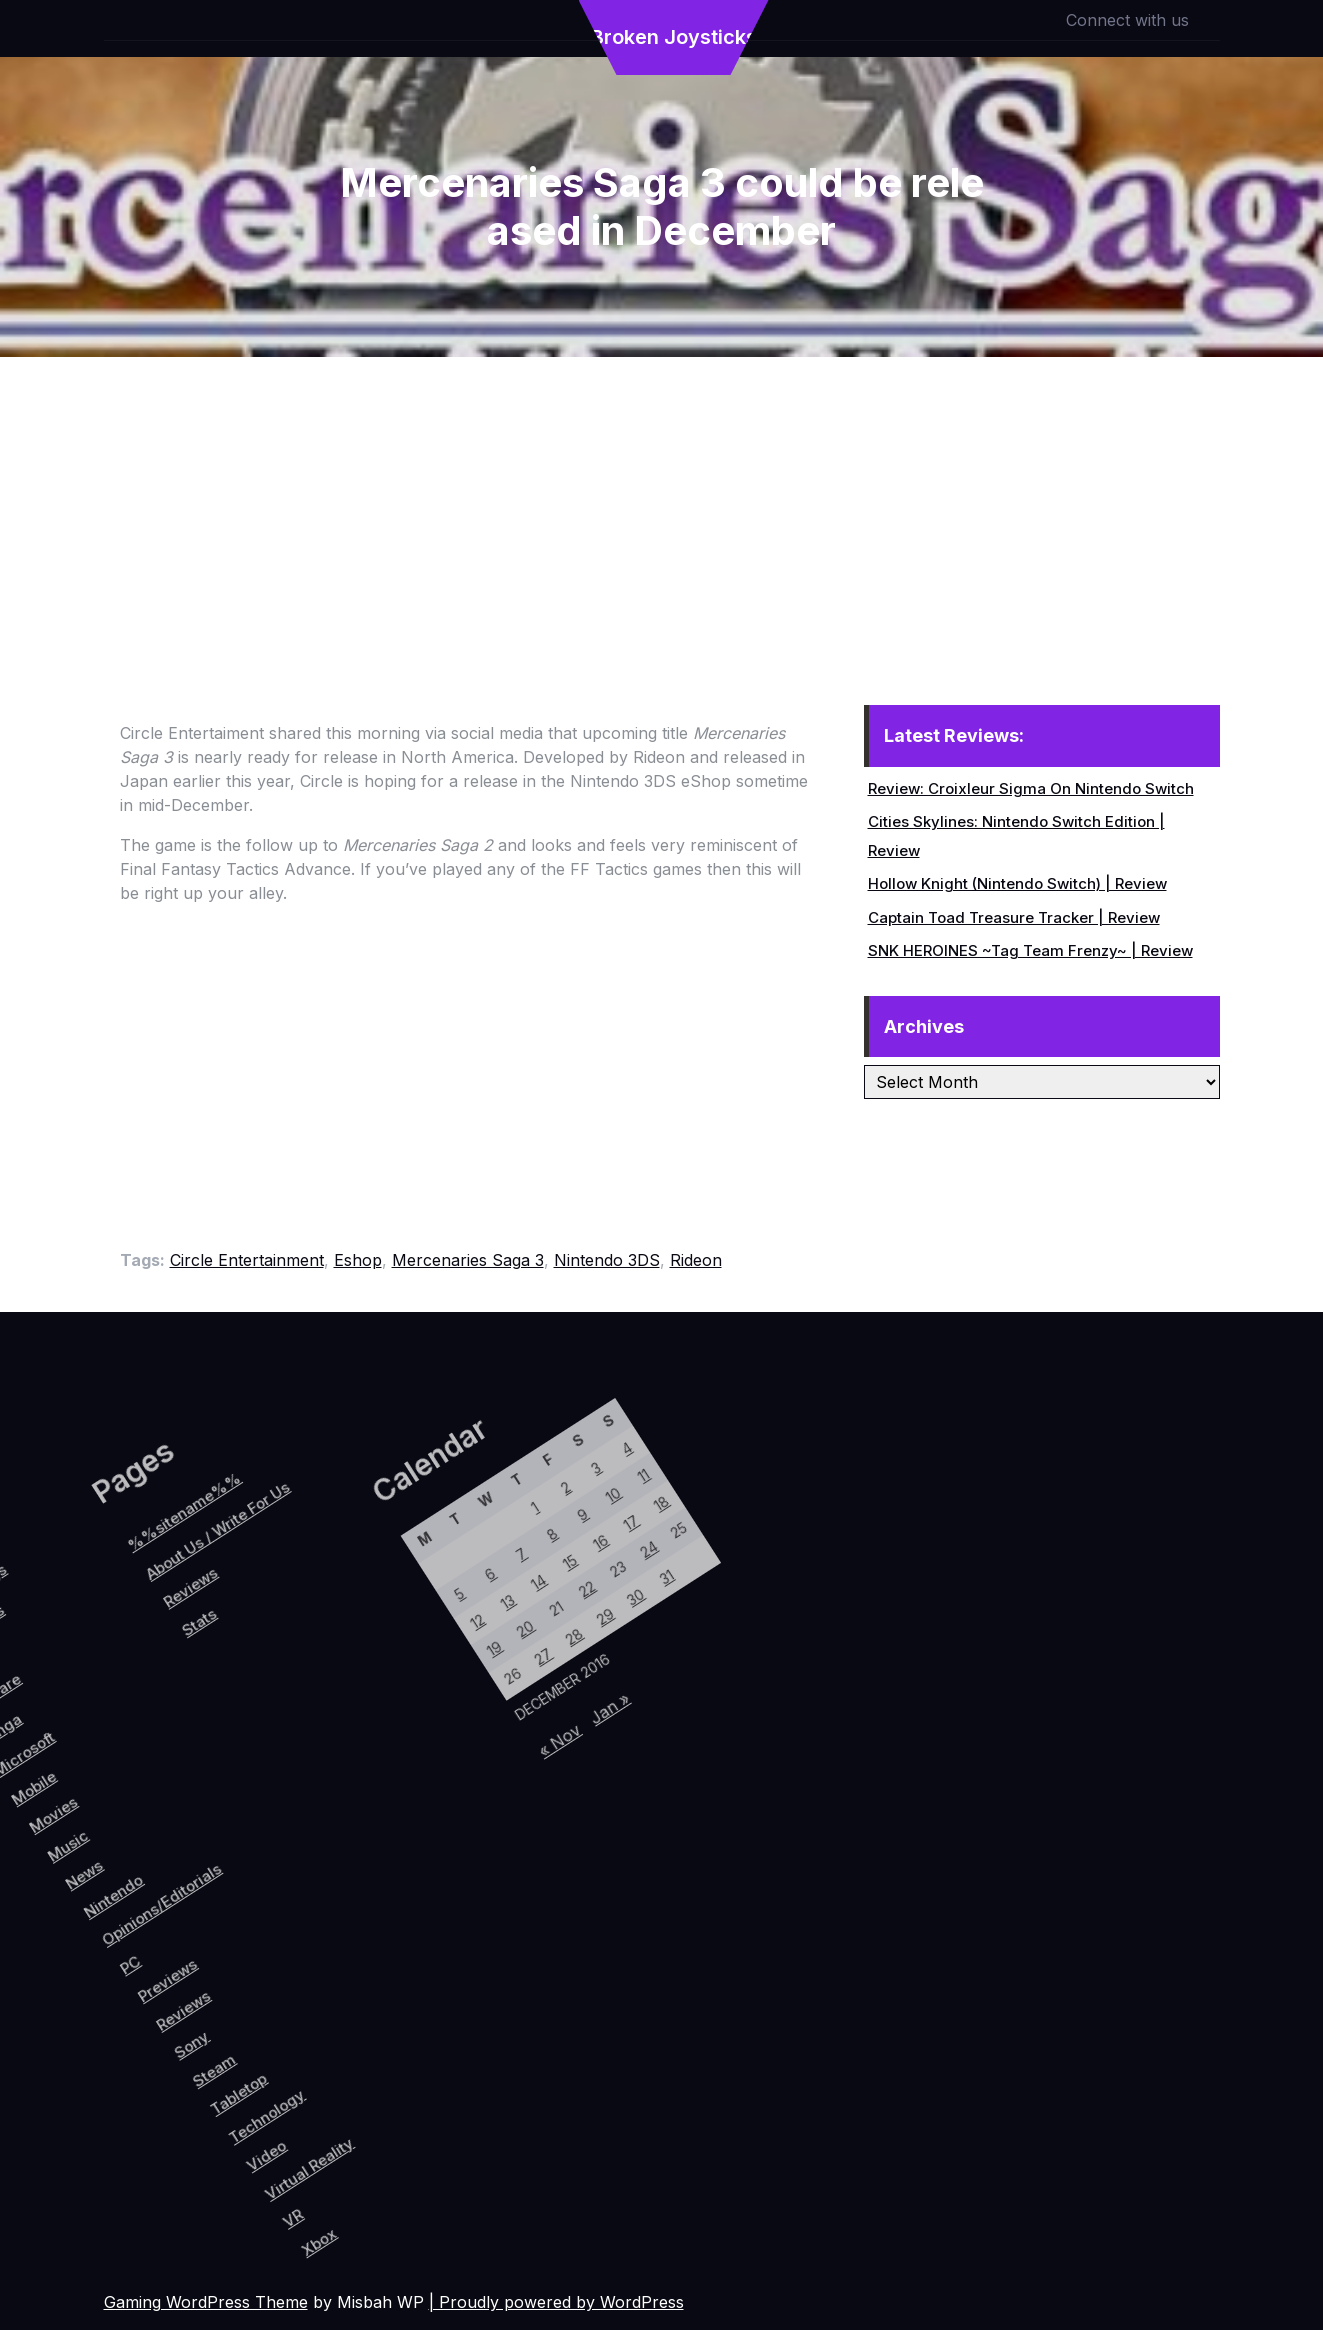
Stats (71, 1769)
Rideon (696, 1260)
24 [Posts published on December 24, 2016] (462, 1621)
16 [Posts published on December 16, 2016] (417, 1639)
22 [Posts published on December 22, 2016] (428, 1686)
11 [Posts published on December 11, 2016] (422, 1559)
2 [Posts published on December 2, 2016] (359, 1608)
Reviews (212, 1975)
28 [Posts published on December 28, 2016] (440, 1733)
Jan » (507, 1778)
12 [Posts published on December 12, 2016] (348, 1768)
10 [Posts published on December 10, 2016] (405, 1591)
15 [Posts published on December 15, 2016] (399, 1670)
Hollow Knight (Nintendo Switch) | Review (1017, 883)
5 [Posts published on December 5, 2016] (320, 1753)
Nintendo (95, 1910)
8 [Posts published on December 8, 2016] (370, 1656)
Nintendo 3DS (607, 1260)
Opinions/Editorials (141, 1894)
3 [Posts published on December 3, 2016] (375, 1576)
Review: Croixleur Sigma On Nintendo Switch (1031, 788)
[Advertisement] (662, 507)
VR (411, 2101)
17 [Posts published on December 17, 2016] (434, 1606)
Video (357, 2060)
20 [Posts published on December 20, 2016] (394, 1751)
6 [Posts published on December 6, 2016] (336, 1721)
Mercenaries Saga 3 (468, 1260)
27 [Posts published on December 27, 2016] (423, 1766)
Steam (269, 2012)
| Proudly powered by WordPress (556, 2302)
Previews (184, 1957)
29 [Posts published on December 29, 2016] (457, 1701)
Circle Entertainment (247, 1260)
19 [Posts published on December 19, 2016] (378, 1783)
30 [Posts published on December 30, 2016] (474, 1668)
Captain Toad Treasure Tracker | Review (1014, 917)
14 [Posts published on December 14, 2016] (383, 1703)
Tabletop (302, 2020)
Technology (337, 2025)
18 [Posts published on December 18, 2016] (451, 1574)
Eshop (358, 1260)
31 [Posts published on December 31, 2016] (491, 1636)
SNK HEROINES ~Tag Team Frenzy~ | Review (1030, 950)
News (59, 1907)
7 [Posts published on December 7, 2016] (353, 1689)
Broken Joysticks (674, 37)
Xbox (445, 2109)
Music (30, 1890)
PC (144, 1962)
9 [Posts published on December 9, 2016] (387, 1624)
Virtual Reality (401, 2050)
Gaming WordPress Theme (206, 2302)
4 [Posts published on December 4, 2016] (392, 1544)
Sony (237, 2001)
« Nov (479, 1831)
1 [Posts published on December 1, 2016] (341, 1641)
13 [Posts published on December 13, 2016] (365, 1735)
